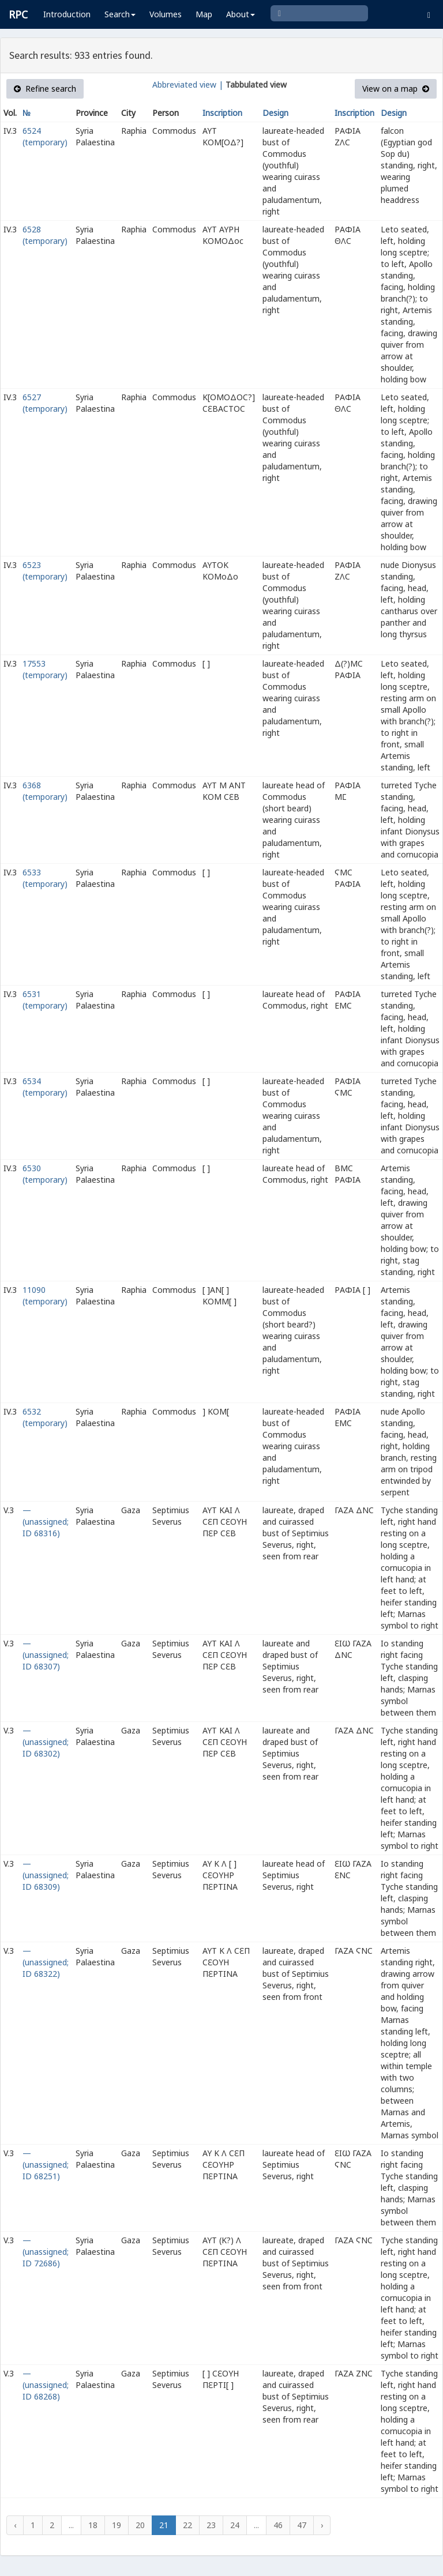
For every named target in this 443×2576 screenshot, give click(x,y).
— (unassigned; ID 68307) (45, 1655)
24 (234, 2524)
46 (278, 2524)
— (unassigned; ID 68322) (45, 1962)
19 (116, 2524)
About (240, 14)
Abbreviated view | (187, 84)
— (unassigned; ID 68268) (45, 2385)
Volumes (165, 14)
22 (187, 2524)
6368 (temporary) (44, 791)
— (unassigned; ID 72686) (45, 2252)
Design (275, 112)
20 (140, 2524)
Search (120, 14)
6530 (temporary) (44, 1174)
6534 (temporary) (44, 1086)
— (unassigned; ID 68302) (45, 1742)
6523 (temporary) (44, 570)
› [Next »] (322, 2524)
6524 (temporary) (44, 136)
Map (204, 14)
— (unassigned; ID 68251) (45, 2165)
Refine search (45, 88)
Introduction (67, 14)
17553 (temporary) (44, 669)
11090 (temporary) (44, 1295)
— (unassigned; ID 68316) (45, 1522)
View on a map (395, 88)
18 (92, 2524)
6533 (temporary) (44, 878)
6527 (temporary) (44, 403)
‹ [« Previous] (15, 2524)
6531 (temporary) (44, 999)
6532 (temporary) (44, 1417)
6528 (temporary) (44, 235)
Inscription (222, 112)
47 (301, 2524)
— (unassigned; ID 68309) (45, 1875)
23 (211, 2524)
